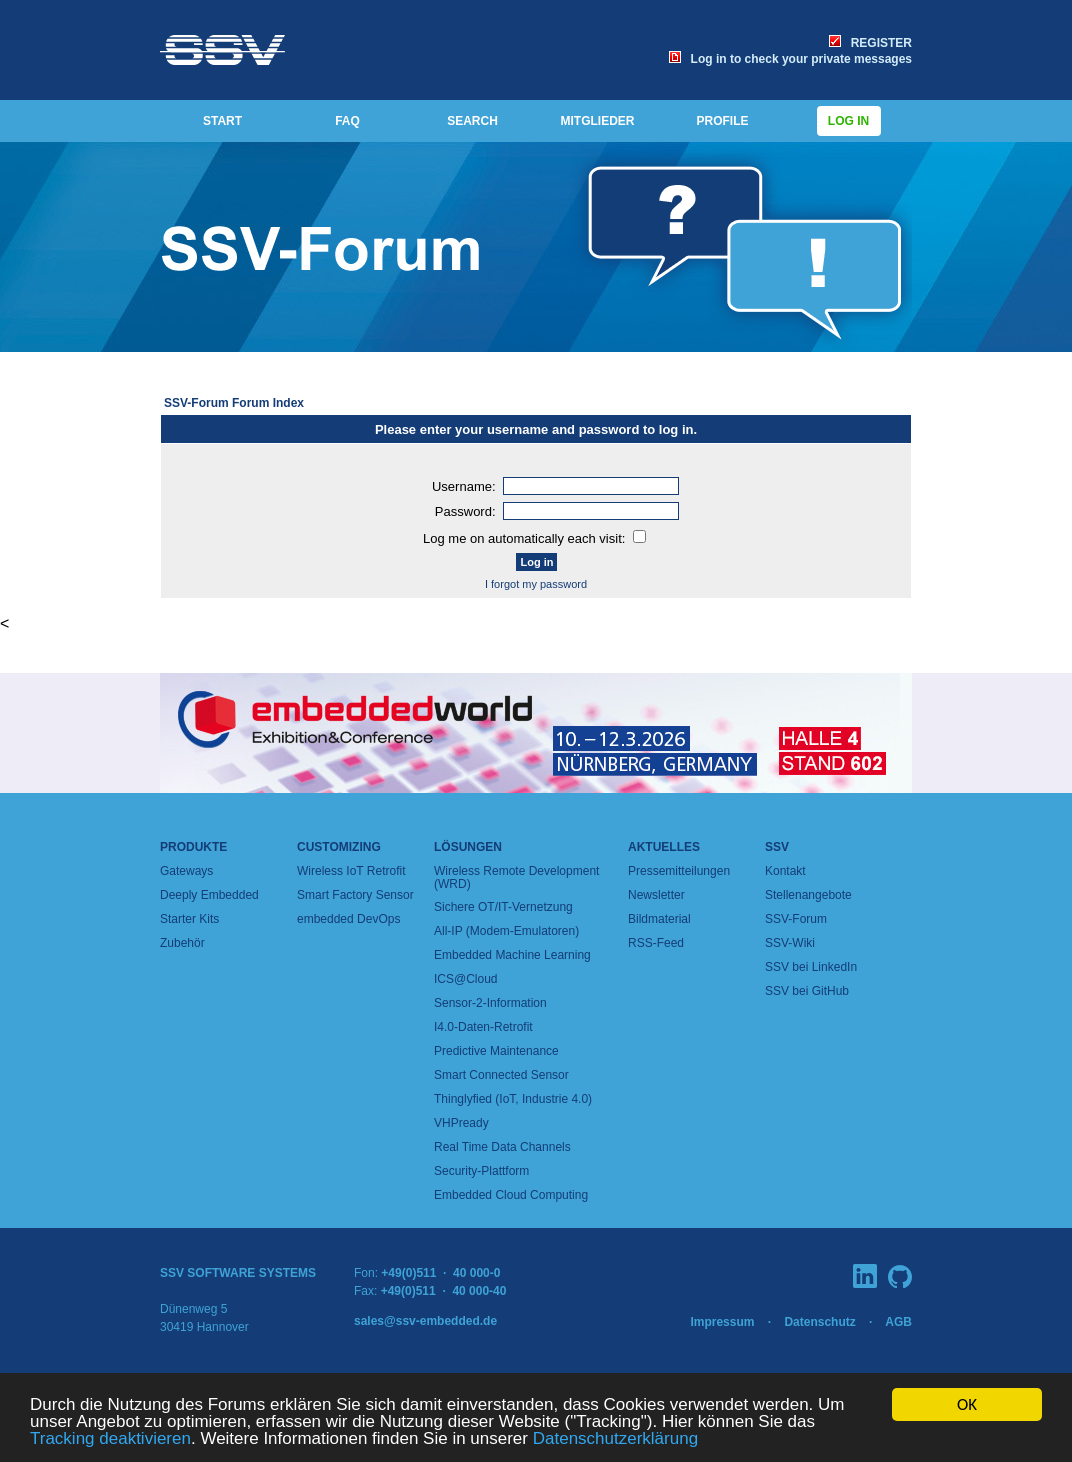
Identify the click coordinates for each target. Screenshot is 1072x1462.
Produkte (193, 847)
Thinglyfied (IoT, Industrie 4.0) (513, 1099)
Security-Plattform (481, 1171)
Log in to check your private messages (790, 59)
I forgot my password (536, 584)
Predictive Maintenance (496, 1051)
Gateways (186, 871)
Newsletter (656, 895)
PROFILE (722, 121)
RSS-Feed (656, 943)
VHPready (461, 1123)
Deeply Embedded (209, 895)
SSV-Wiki (790, 943)
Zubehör (182, 943)
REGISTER (870, 43)
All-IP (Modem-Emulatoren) (506, 931)
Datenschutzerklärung (615, 1439)
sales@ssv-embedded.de (425, 1321)
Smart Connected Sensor (501, 1075)
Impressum (722, 1322)
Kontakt (785, 871)
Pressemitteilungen (679, 871)
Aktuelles (664, 847)
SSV (777, 847)
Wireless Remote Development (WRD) (516, 877)
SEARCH (472, 121)
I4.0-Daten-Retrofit (483, 1027)
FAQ (347, 121)
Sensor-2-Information (490, 1003)
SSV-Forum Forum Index (234, 403)
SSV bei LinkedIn (811, 967)
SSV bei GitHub (807, 991)
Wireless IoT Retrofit (351, 871)
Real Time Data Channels (502, 1147)
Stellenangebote (808, 895)
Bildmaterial (659, 919)
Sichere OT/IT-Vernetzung (503, 907)
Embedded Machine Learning (512, 955)
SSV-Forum (796, 919)
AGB (898, 1322)
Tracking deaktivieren (110, 1439)
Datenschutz (819, 1322)
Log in (849, 121)
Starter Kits (189, 919)
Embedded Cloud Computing (511, 1195)
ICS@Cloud (466, 979)
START (222, 121)
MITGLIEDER (598, 121)
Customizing (339, 847)
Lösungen (468, 847)
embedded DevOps (348, 919)
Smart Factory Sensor (355, 895)
